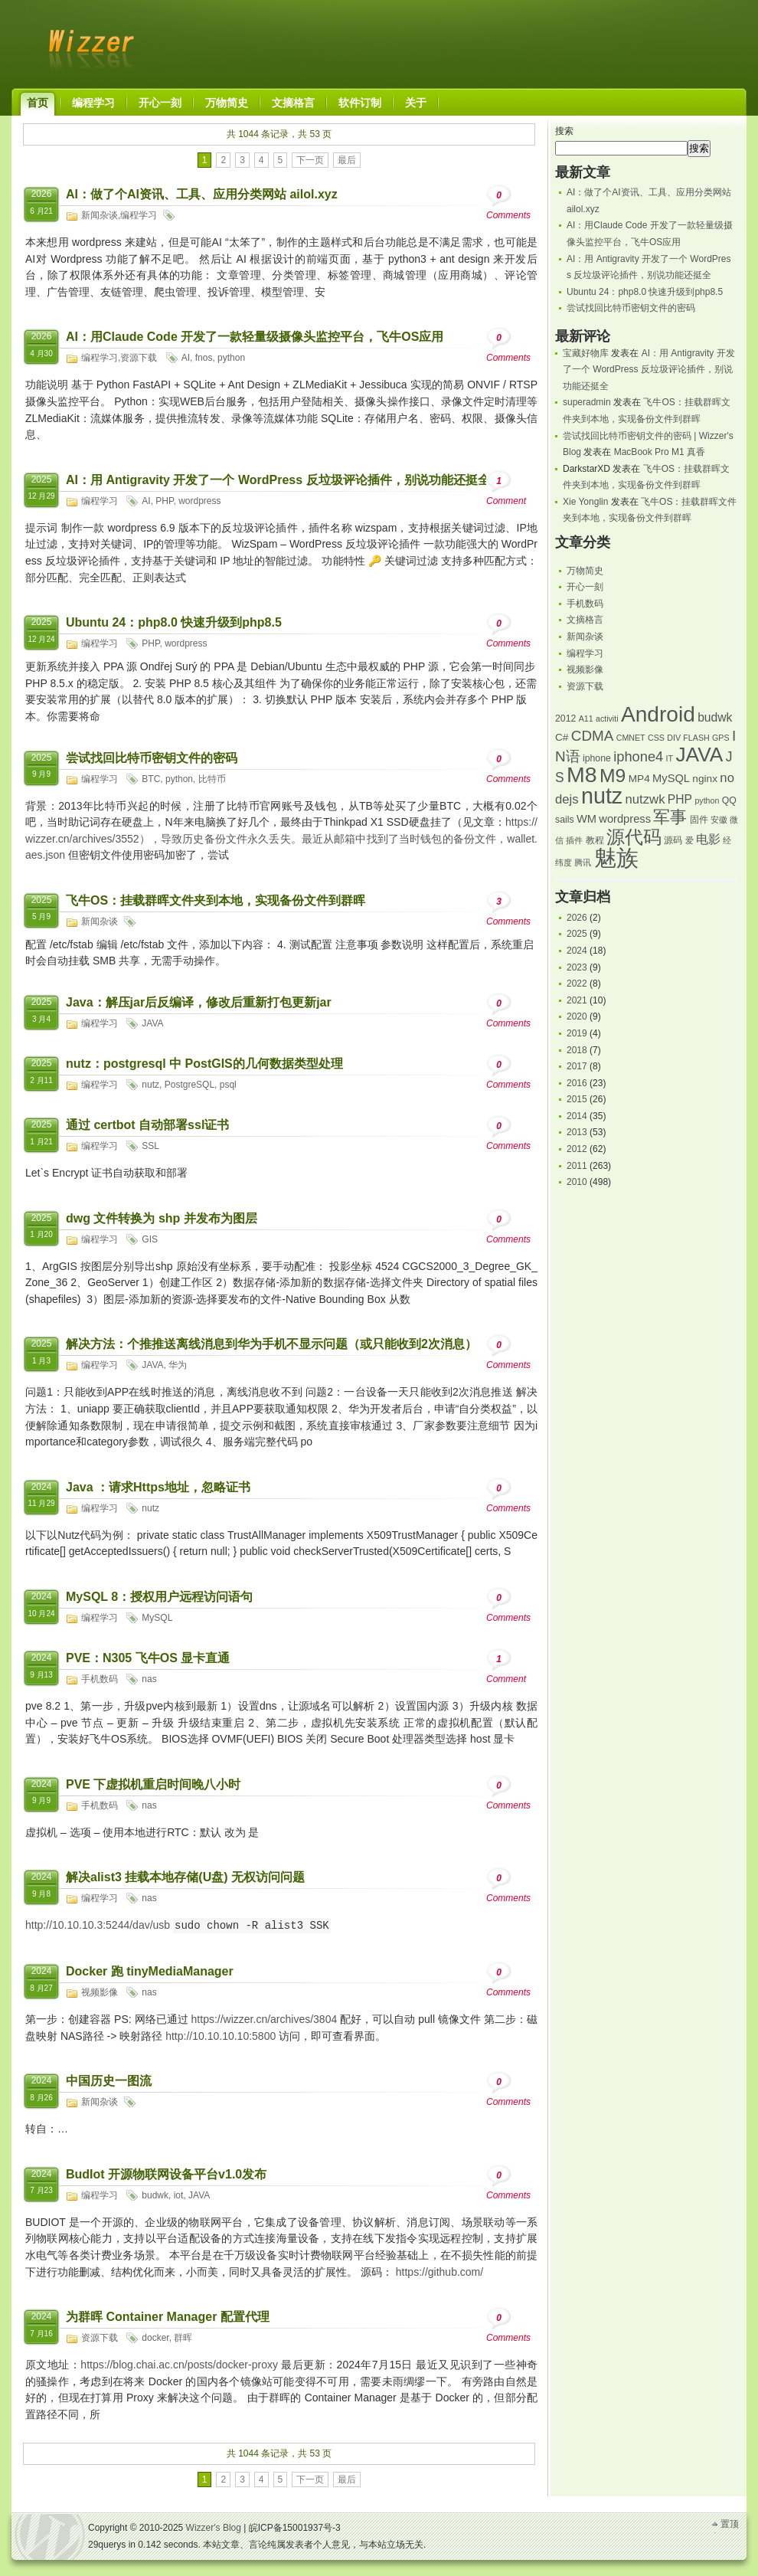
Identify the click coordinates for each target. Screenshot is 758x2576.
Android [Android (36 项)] (658, 714)
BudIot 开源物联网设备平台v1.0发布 (166, 2174)
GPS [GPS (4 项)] (721, 737)
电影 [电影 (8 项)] (708, 839)
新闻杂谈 (99, 215)
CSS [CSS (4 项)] (656, 737)
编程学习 (138, 215)
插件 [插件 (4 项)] (574, 840)
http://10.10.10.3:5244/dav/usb (97, 1926)
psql (228, 1084)
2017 (577, 1066)
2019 (577, 1033)
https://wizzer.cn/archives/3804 (264, 2019)
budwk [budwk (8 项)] (715, 717)
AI (185, 357)
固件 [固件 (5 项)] (699, 819)
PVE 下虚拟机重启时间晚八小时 (153, 1784)
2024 (577, 950)
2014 (577, 1116)
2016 (577, 1083)
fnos (204, 357)
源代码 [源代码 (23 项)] (634, 836)
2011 (577, 1165)
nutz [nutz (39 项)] (601, 796)
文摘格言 (585, 619)
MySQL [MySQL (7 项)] (671, 778)
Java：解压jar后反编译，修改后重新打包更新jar (199, 1002)
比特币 (212, 779)
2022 (577, 983)
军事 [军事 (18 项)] (670, 816)
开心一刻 (585, 586)
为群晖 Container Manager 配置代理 (168, 2316)
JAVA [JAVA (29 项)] (699, 754)
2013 (577, 1132)
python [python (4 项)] (706, 800)
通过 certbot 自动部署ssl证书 (147, 1124)
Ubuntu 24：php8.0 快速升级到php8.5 (174, 622)
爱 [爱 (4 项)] (689, 840)
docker (155, 2337)
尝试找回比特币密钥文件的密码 (151, 757)
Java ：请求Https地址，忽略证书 (158, 1487)
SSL (150, 1146)
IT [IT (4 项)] (669, 758)
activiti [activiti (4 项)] (607, 718)
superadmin (587, 402)
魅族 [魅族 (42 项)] (616, 857)
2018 (577, 1050)
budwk (155, 2195)
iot (179, 2195)
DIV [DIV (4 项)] (674, 737)
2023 (577, 967)
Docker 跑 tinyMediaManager (150, 1971)
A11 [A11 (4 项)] (586, 718)
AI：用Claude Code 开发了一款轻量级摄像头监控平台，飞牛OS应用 (254, 336)
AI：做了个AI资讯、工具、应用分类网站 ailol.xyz (202, 194)
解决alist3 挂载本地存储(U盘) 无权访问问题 (185, 1877)
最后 (347, 160)
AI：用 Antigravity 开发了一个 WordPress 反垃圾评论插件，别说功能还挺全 (278, 479)
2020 (577, 1016)
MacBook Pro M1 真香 (659, 452)
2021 (577, 1000)
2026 (577, 917)
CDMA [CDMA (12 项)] (592, 736)
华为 (177, 1365)
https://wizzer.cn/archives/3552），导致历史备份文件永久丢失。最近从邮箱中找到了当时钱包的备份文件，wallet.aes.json (281, 838)
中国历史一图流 (109, 2080)
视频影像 (99, 1992)
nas (149, 1679)
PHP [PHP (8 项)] (680, 799)
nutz (150, 1084)
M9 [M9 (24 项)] (613, 775)
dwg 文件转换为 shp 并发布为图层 (161, 1218)
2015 (577, 1099)
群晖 (183, 2337)
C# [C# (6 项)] (561, 737)
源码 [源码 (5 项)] (673, 840)
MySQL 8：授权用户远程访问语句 (159, 1596)
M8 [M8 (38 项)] (582, 774)
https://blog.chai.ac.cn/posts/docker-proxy (179, 2364)
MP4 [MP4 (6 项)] (639, 778)
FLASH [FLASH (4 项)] (696, 737)
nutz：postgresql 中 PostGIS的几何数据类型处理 (204, 1063)
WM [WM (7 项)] (586, 819)
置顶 (729, 2524)
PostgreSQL (189, 1084)
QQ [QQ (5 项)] (729, 800)
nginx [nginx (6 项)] (704, 778)
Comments (508, 203)
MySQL (157, 1617)
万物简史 (585, 570)
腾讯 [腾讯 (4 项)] (582, 862)
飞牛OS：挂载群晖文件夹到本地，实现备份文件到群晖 (215, 900)
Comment (506, 488)
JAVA (152, 1023)
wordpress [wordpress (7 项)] (625, 819)
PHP (164, 501)
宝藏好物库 (586, 353)
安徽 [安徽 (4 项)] (719, 819)
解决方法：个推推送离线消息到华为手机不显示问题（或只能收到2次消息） (271, 1343)
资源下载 (138, 357)
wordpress (199, 501)
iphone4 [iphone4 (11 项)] (638, 756)
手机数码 (99, 1679)
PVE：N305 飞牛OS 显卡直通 (148, 1657)
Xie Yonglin (585, 501)
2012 (577, 1149)
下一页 (310, 160)
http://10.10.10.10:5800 (220, 2036)
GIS (150, 1239)
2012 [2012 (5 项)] (565, 718)
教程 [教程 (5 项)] (595, 840)
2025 (577, 933)
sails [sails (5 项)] (564, 819)
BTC (151, 779)
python (231, 357)
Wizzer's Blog (88, 41)
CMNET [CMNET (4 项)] (630, 737)
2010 (577, 1182)
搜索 (564, 131)
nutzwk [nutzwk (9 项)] (645, 799)
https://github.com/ (439, 2272)
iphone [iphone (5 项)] (597, 758)
